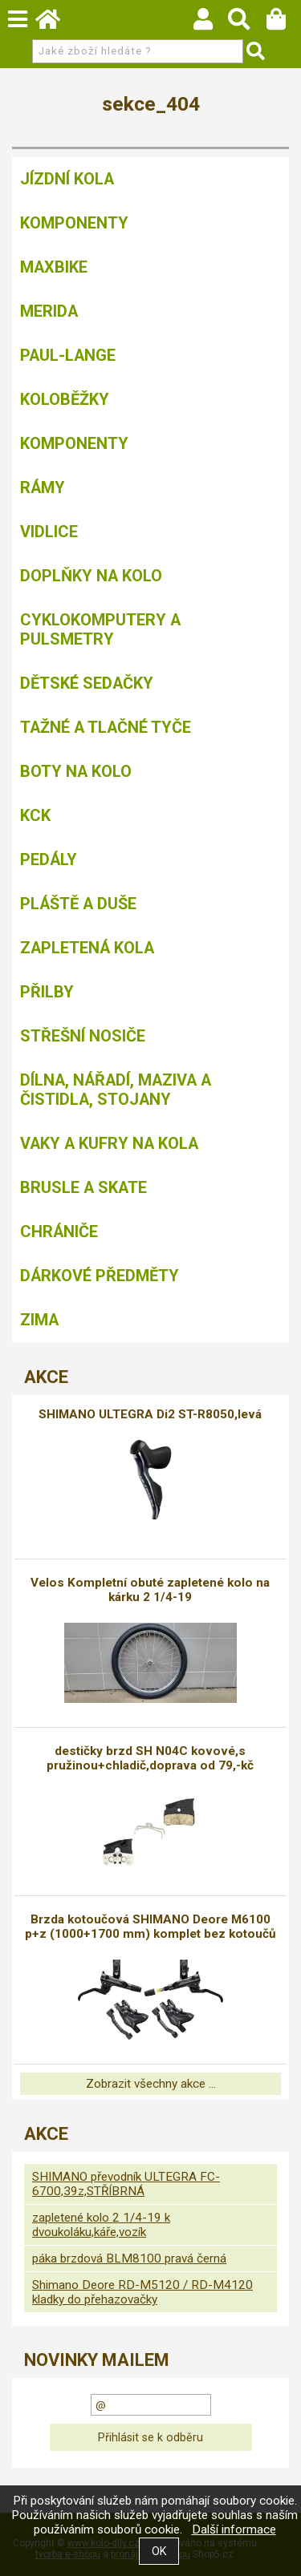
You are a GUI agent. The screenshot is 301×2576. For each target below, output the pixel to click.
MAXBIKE (53, 267)
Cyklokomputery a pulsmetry (100, 629)
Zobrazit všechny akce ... (151, 2084)
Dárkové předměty (99, 1275)
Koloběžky (64, 399)
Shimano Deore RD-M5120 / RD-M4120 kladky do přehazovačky (142, 2292)
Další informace (234, 2529)
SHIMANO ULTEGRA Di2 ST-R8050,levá (150, 1414)
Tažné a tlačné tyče (105, 727)
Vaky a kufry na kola (109, 1143)
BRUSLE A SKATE (83, 1187)
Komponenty (74, 223)
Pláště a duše (78, 903)
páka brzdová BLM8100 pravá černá (129, 2258)
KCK (35, 815)
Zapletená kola (87, 947)
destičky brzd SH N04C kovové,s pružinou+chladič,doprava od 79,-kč (150, 1758)
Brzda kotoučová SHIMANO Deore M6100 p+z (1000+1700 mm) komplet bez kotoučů (150, 1926)
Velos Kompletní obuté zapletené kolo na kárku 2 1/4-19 (150, 1589)
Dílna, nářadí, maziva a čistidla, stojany (115, 1089)
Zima (39, 1319)
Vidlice (49, 531)
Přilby (47, 991)
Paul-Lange (68, 355)
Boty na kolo (76, 771)
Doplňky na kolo (91, 575)
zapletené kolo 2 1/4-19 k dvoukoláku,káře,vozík (101, 2224)
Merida (49, 311)
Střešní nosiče (82, 1035)
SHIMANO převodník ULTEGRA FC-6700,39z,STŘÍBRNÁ (126, 2184)
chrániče (59, 1231)
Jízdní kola (67, 178)
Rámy (42, 487)
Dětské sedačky (86, 683)
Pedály (48, 859)
